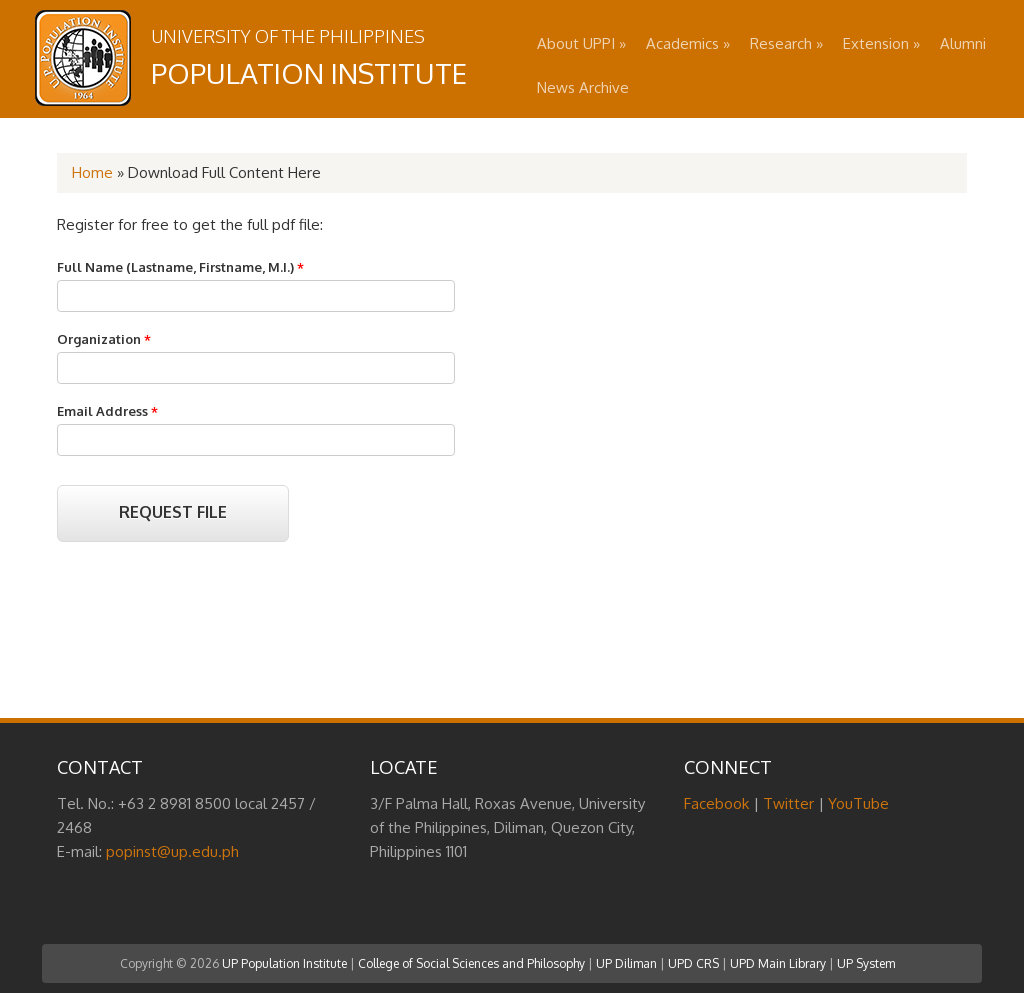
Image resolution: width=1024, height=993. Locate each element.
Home (92, 172)
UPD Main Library (778, 963)
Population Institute (309, 73)
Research (786, 43)
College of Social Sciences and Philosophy (471, 963)
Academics (688, 43)
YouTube (858, 803)
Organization (104, 339)
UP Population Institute (284, 963)
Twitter (788, 803)
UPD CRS (693, 963)
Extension (881, 43)
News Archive (583, 87)
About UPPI (581, 43)
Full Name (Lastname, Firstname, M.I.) (180, 267)
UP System (866, 963)
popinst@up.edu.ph (172, 851)
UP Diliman (626, 963)
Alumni (963, 43)
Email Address (107, 411)
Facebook (716, 803)
